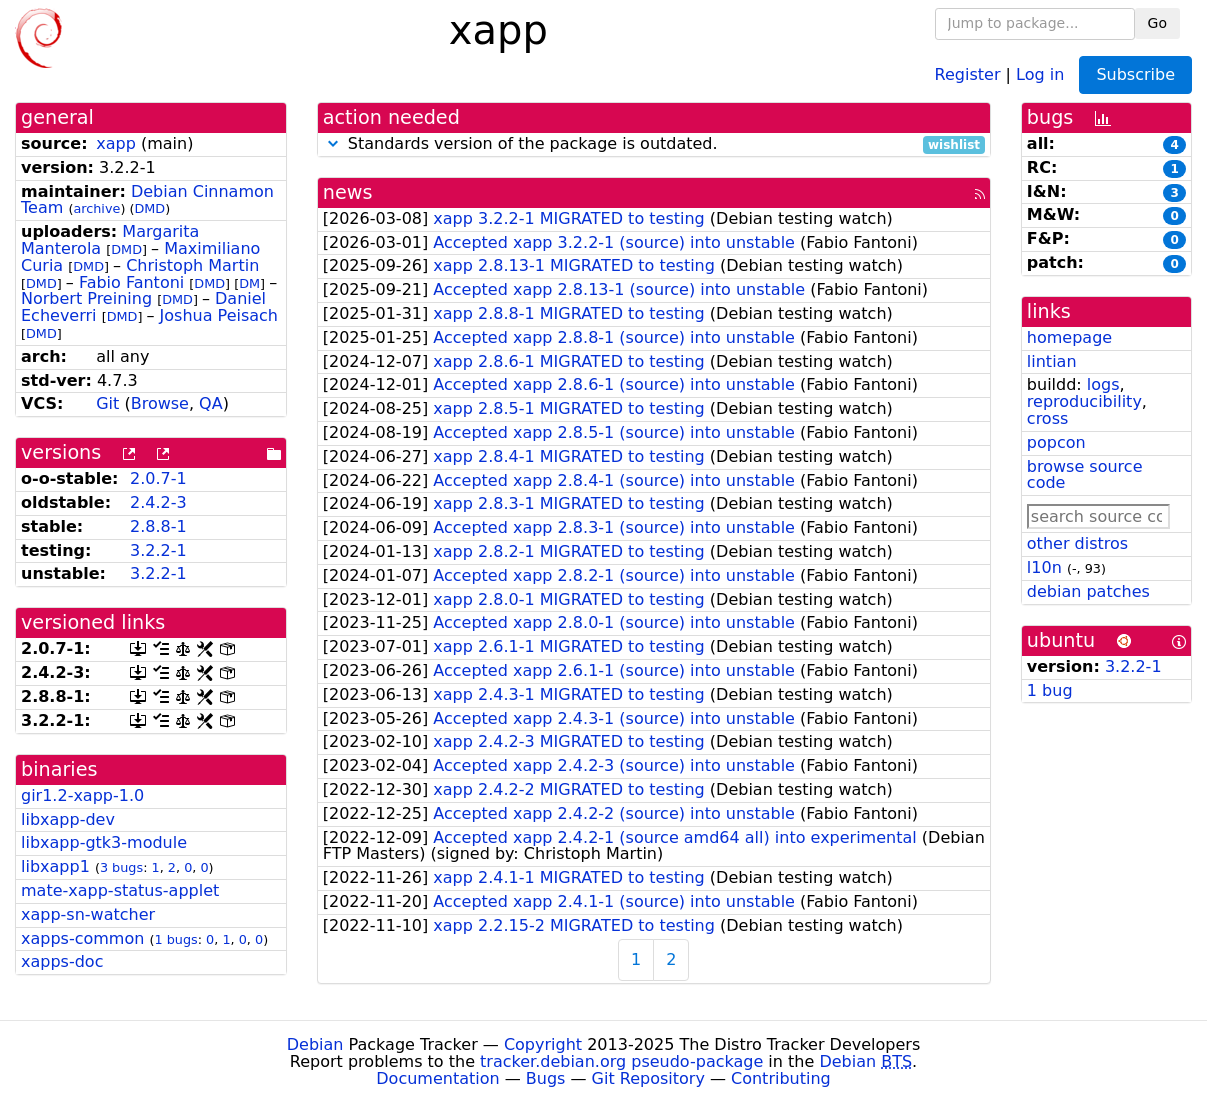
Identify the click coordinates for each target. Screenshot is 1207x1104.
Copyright (543, 1044)
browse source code (1085, 475)
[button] (333, 143)
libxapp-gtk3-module (104, 842)
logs (1103, 384)
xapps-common (82, 938)
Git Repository (648, 1078)
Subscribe (1135, 74)
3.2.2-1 (158, 550)
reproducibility (1084, 401)
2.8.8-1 (158, 526)
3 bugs (121, 867)
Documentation (437, 1078)
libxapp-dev (68, 819)
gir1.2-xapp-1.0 (82, 795)
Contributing (781, 1078)
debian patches (1088, 591)
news (348, 192)
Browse (160, 403)
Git (107, 403)
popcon (1056, 442)
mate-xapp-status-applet (120, 890)
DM (249, 283)
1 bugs (175, 939)
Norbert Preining (86, 298)
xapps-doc (62, 961)
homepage (1069, 337)
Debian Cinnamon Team (147, 200)
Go (1157, 23)
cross (1047, 418)
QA (211, 403)
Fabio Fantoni (131, 282)
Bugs (546, 1078)
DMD (149, 208)
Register (968, 73)
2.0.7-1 (158, 478)
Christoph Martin (192, 265)
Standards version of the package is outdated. (654, 144)
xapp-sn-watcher (88, 914)
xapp (116, 143)
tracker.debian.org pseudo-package (621, 1061)
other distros (1077, 543)
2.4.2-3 (158, 502)
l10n (1044, 567)
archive (96, 208)
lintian (1052, 361)
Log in (1040, 73)
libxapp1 (55, 866)
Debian (315, 1044)
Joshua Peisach (219, 315)
